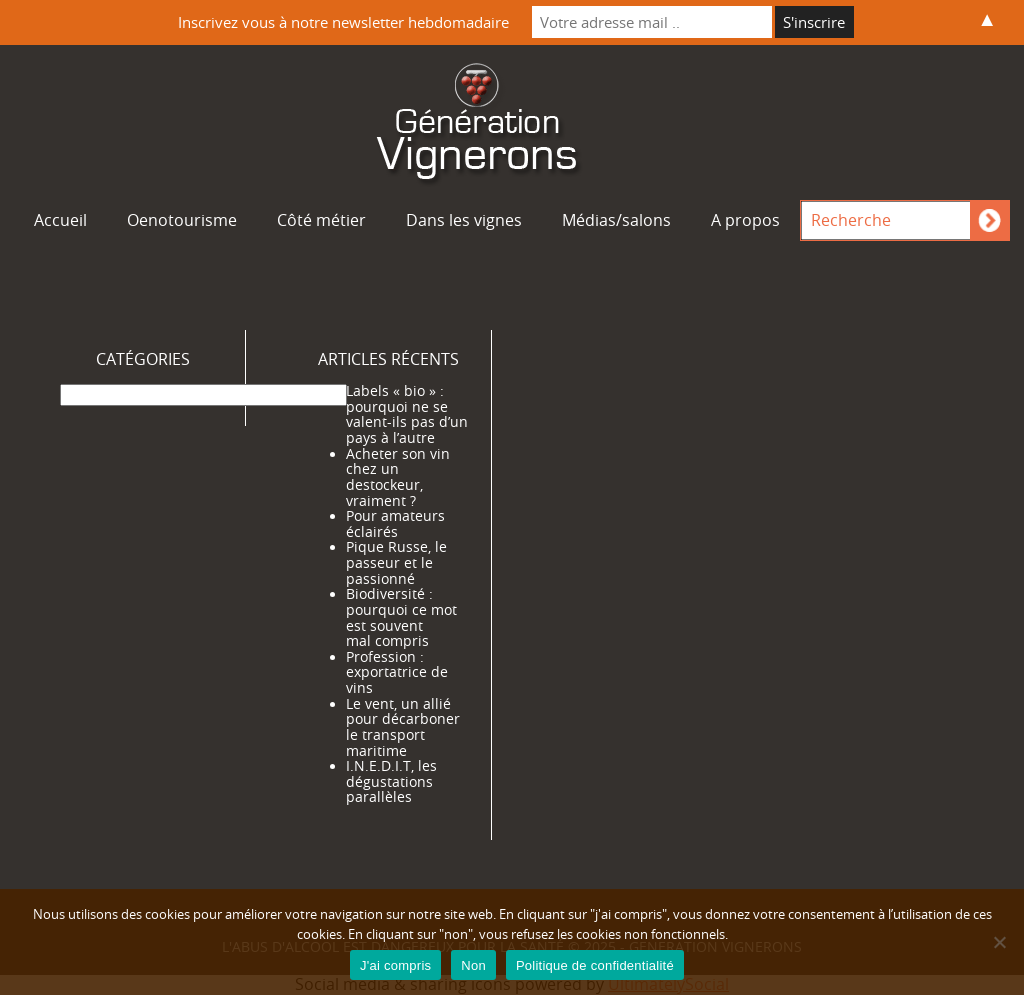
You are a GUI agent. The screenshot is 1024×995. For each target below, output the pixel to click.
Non (473, 965)
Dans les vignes (464, 220)
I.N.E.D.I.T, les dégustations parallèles (391, 781)
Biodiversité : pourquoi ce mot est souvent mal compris (401, 617)
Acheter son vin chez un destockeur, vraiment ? (398, 477)
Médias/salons (616, 220)
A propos (745, 220)
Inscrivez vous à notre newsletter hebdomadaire (343, 22)
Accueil (60, 220)
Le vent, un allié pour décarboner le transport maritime (403, 727)
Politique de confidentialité (595, 965)
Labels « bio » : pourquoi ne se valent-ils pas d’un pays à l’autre (407, 414)
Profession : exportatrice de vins (397, 672)
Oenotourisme (182, 220)
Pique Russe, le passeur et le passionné (396, 562)
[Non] (999, 942)
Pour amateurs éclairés (395, 524)
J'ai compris (395, 965)
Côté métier (321, 220)
